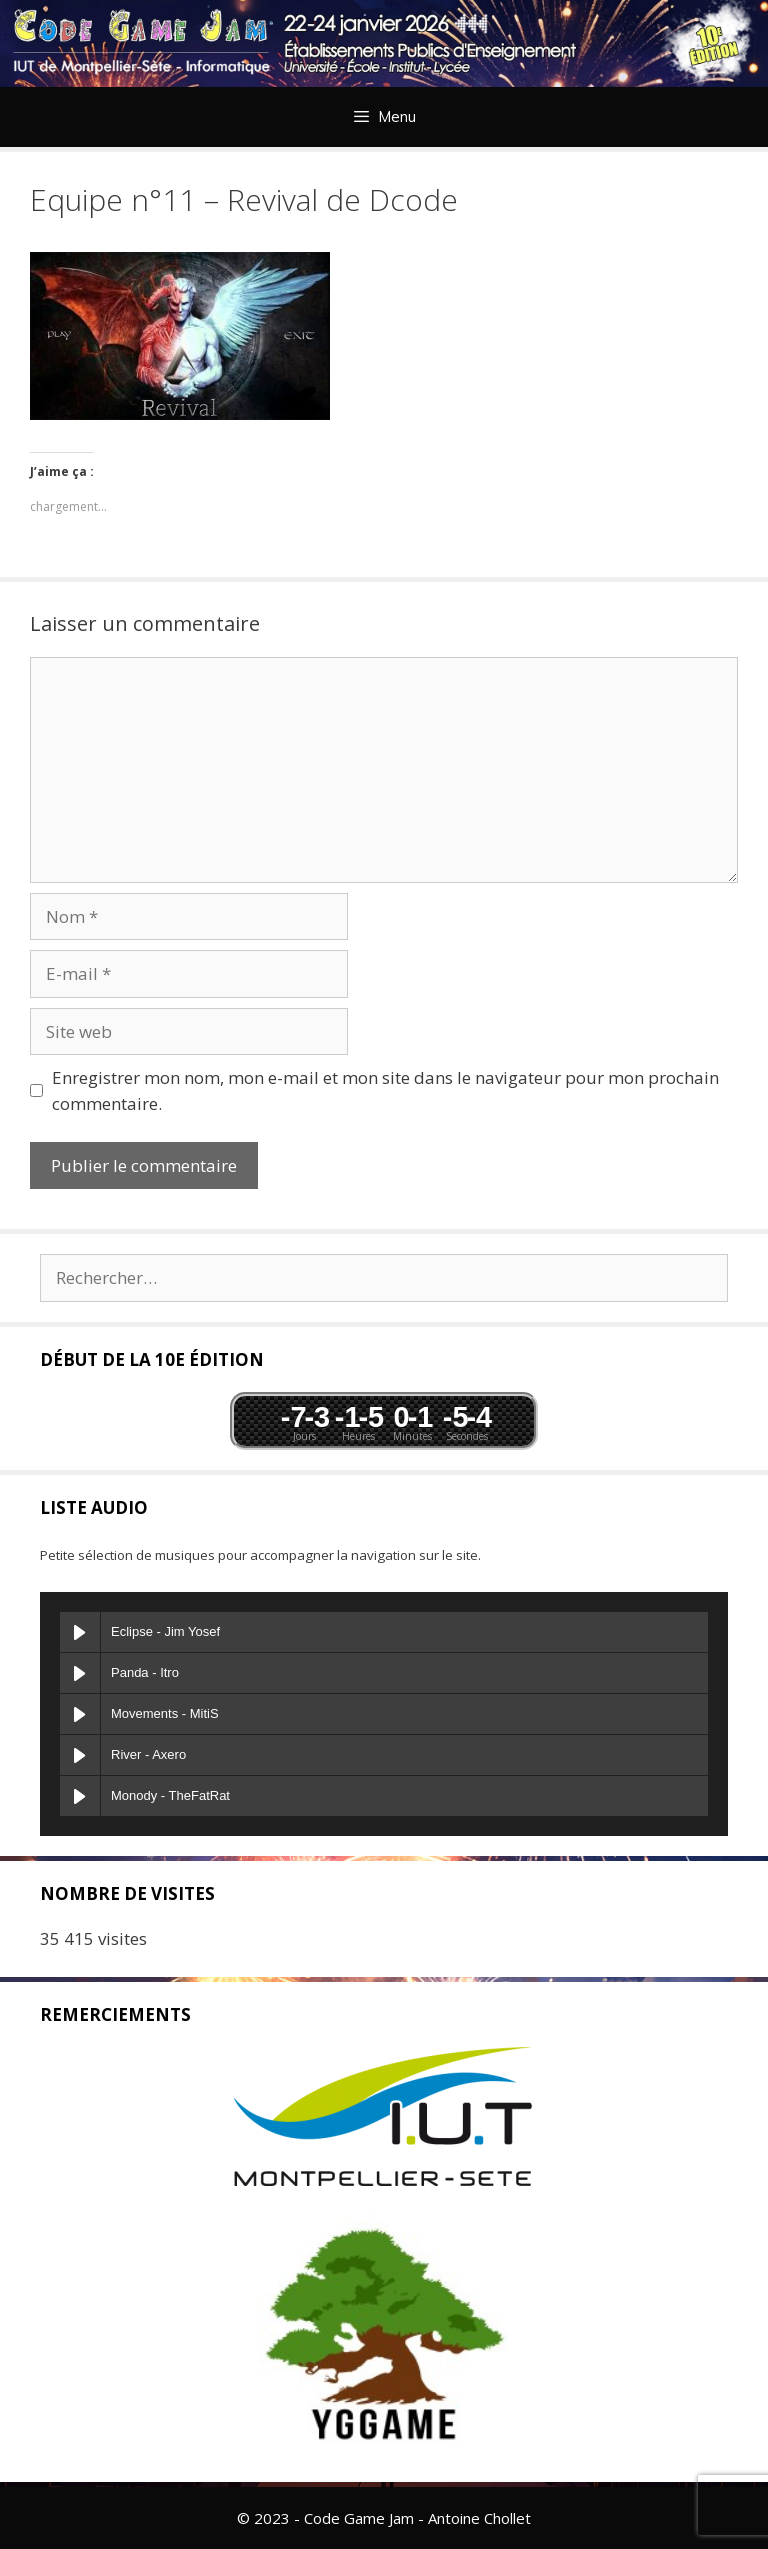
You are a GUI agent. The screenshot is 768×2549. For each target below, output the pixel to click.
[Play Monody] (80, 1796)
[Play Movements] (80, 1714)
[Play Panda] (80, 1673)
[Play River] (80, 1755)
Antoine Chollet (479, 2518)
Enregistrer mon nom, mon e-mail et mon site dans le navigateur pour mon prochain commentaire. (385, 1090)
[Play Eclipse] (80, 1632)
